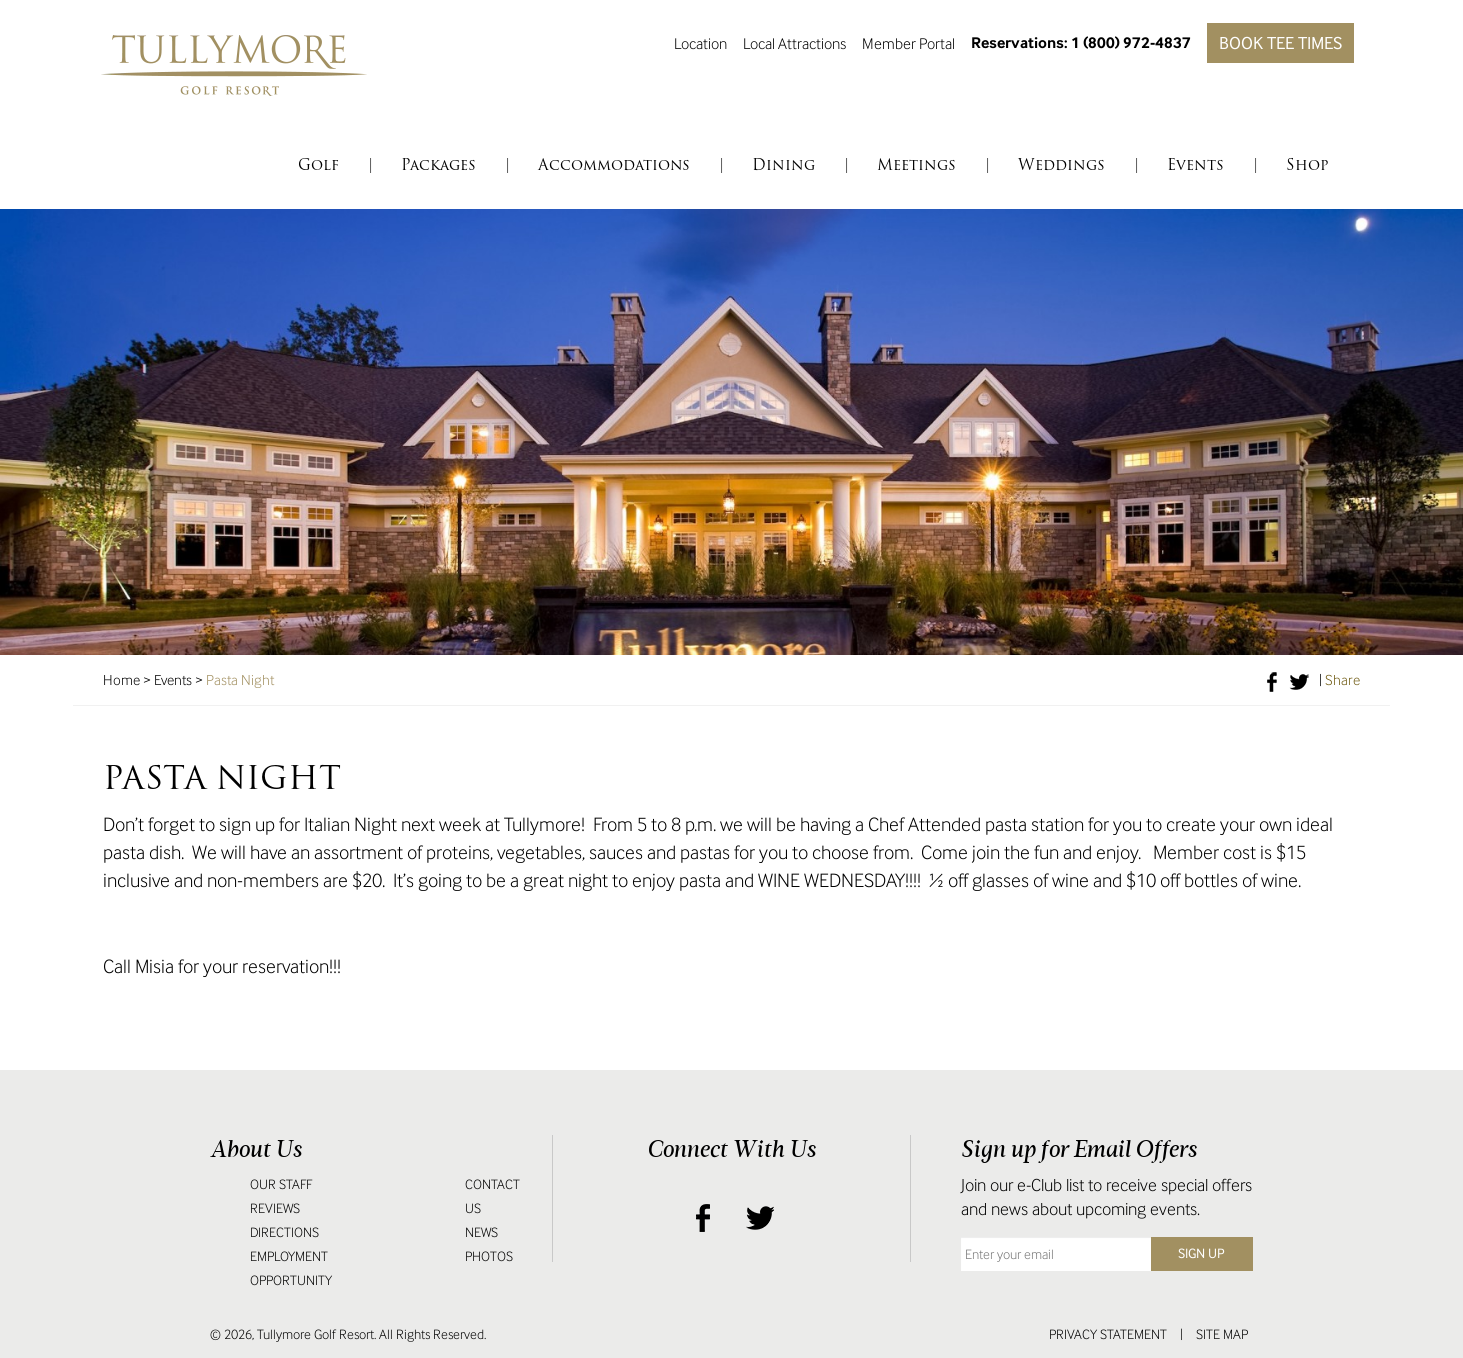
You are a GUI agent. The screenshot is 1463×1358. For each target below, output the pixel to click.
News (481, 1232)
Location (700, 43)
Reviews (275, 1208)
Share (1342, 680)
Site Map (1222, 1334)
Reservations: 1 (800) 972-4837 (1081, 42)
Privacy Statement (1108, 1334)
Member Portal (908, 43)
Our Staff (281, 1184)
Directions (284, 1232)
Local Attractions (794, 43)
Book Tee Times (1280, 43)
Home (121, 680)
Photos (489, 1256)
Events (173, 680)
